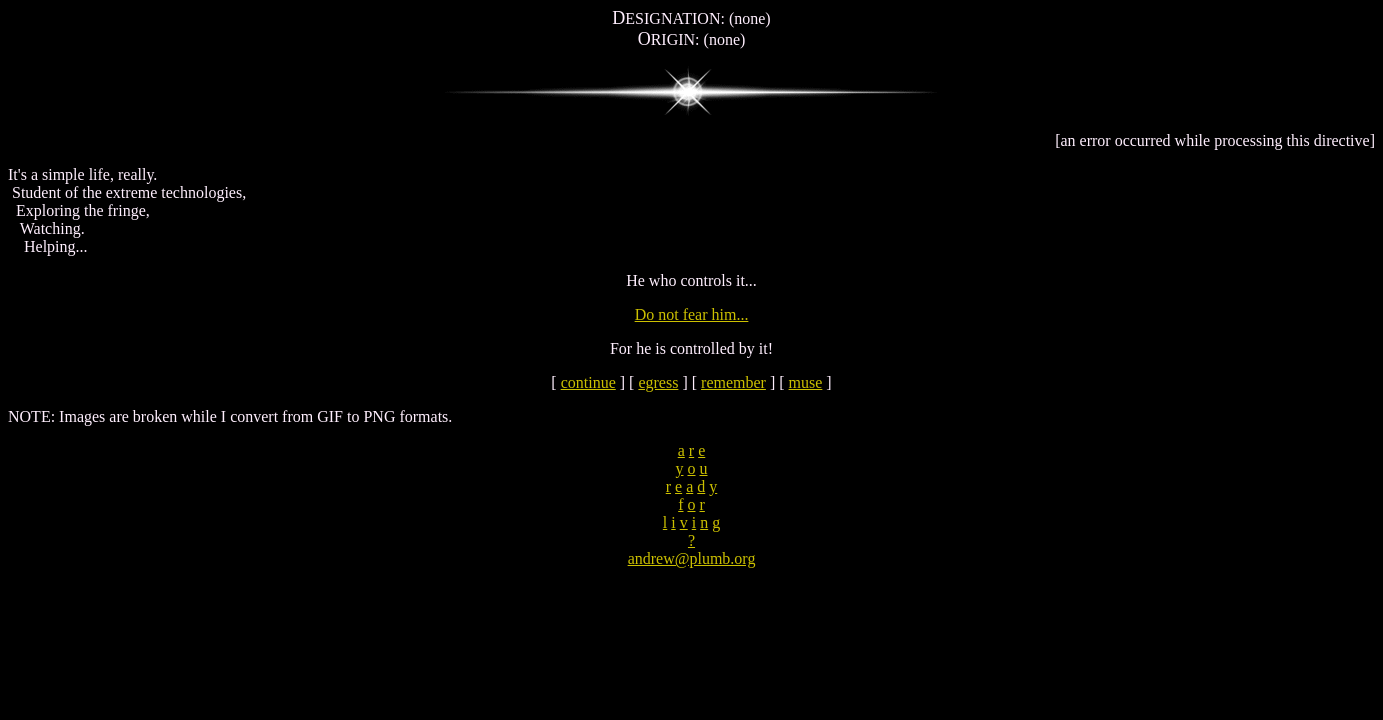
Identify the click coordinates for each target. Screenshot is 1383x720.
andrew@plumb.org (692, 558)
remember (733, 382)
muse (806, 382)
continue (588, 382)
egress (658, 382)
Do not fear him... (692, 314)
